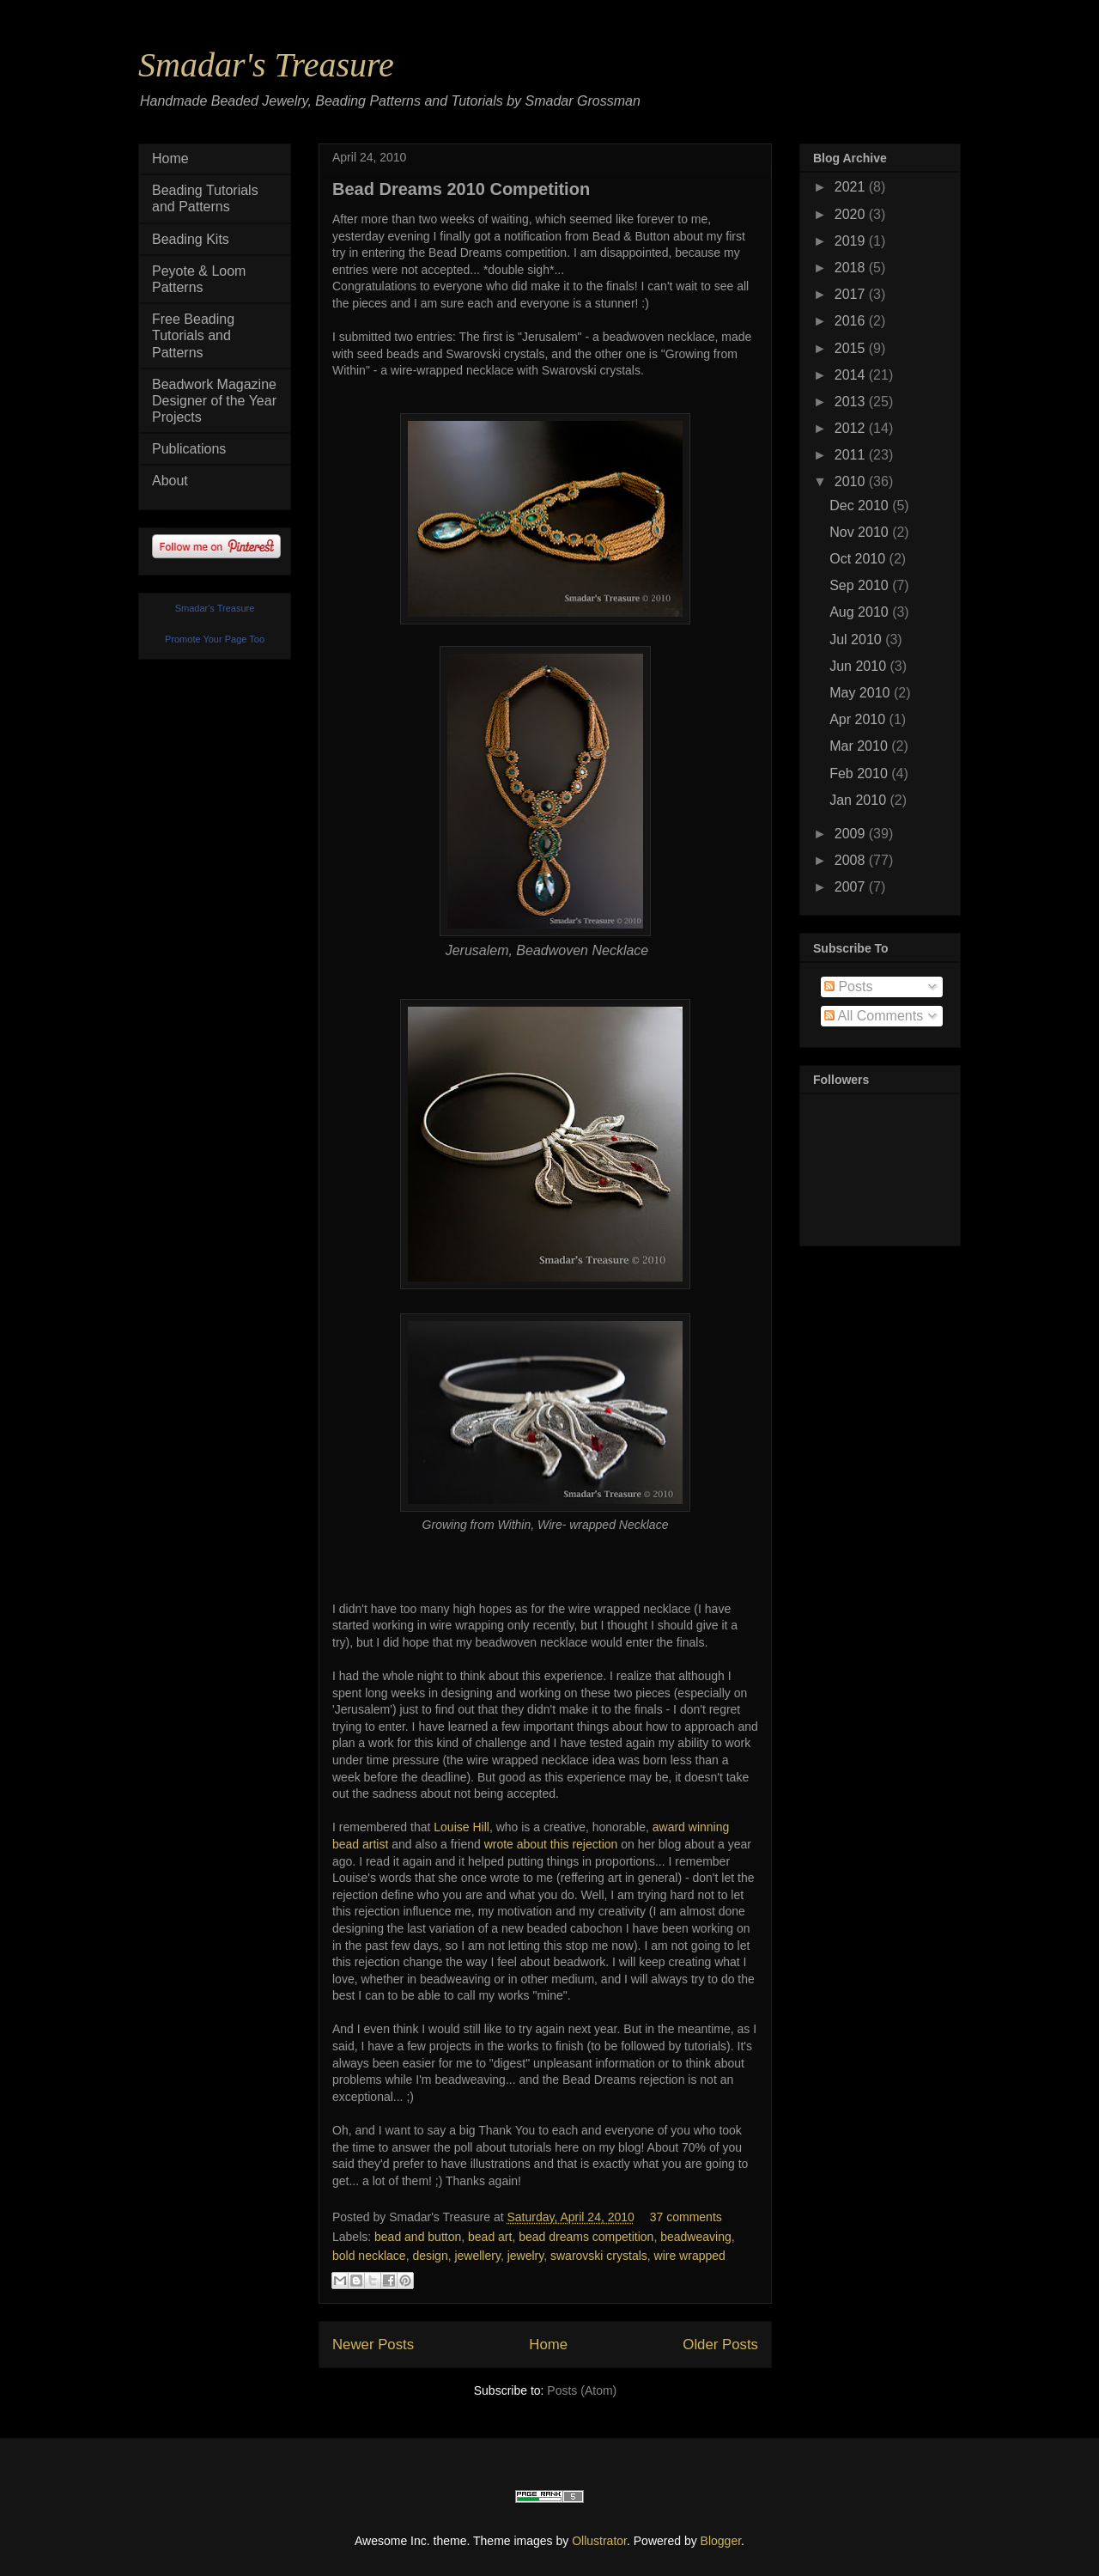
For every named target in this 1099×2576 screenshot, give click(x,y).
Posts (848, 986)
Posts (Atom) (581, 2390)
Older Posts (720, 2344)
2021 (852, 187)
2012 (852, 428)
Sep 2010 (860, 585)
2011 (852, 455)
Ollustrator (599, 2541)
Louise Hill (461, 1827)
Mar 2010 (860, 746)
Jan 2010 (859, 800)
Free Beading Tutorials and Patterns (193, 335)
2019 (852, 241)
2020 (852, 214)
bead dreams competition (586, 2237)
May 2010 (861, 692)
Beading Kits (190, 239)
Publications (189, 449)
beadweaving (696, 2237)
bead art (490, 2237)
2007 (852, 887)
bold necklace (369, 2255)
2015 (852, 348)
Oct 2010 (859, 558)
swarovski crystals (598, 2255)
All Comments (873, 1015)
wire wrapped (690, 2255)
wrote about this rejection (551, 1844)
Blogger (721, 2541)
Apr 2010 (859, 719)
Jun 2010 (859, 666)
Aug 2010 (860, 612)
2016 (852, 321)
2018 (852, 267)
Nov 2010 (860, 532)
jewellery (477, 2255)
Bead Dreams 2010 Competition (461, 189)
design (429, 2255)
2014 (852, 375)
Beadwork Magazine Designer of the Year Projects (214, 400)
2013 (852, 401)
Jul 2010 (857, 639)
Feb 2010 (860, 773)
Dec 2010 (860, 505)
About (170, 480)
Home (548, 2344)
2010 (852, 481)
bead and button (417, 2237)
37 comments (686, 2217)
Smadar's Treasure (266, 65)
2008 (852, 860)
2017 (852, 294)
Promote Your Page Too (214, 639)
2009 (852, 833)
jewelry (525, 2255)
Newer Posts (373, 2344)
